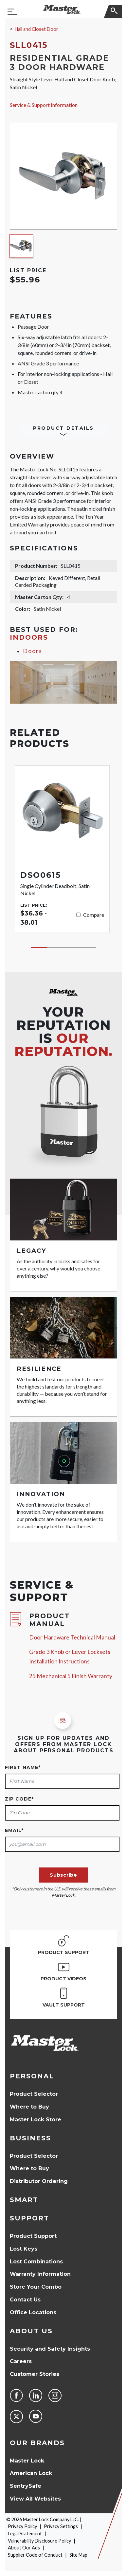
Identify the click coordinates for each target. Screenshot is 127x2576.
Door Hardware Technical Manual (72, 1637)
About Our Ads (24, 2547)
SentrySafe (25, 2486)
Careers (21, 2361)
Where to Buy (29, 2107)
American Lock (31, 2473)
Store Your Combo (36, 2287)
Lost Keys (23, 2249)
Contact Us (25, 2300)
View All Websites (35, 2499)
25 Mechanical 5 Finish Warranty (70, 1676)
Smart (24, 2200)
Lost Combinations (36, 2261)
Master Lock (27, 2461)
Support (29, 2218)
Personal (32, 2076)
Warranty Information (40, 2274)
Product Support (33, 2236)
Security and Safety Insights (50, 2349)
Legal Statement (25, 2533)
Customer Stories (34, 2374)
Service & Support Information (44, 105)
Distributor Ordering (39, 2181)
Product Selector (34, 2094)
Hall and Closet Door (36, 29)
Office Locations (33, 2312)
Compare (93, 915)
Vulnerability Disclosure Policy (39, 2541)
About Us (31, 2331)
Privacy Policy (22, 2526)
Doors (32, 651)
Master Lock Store (35, 2119)
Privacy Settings (61, 2526)
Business (30, 2138)
